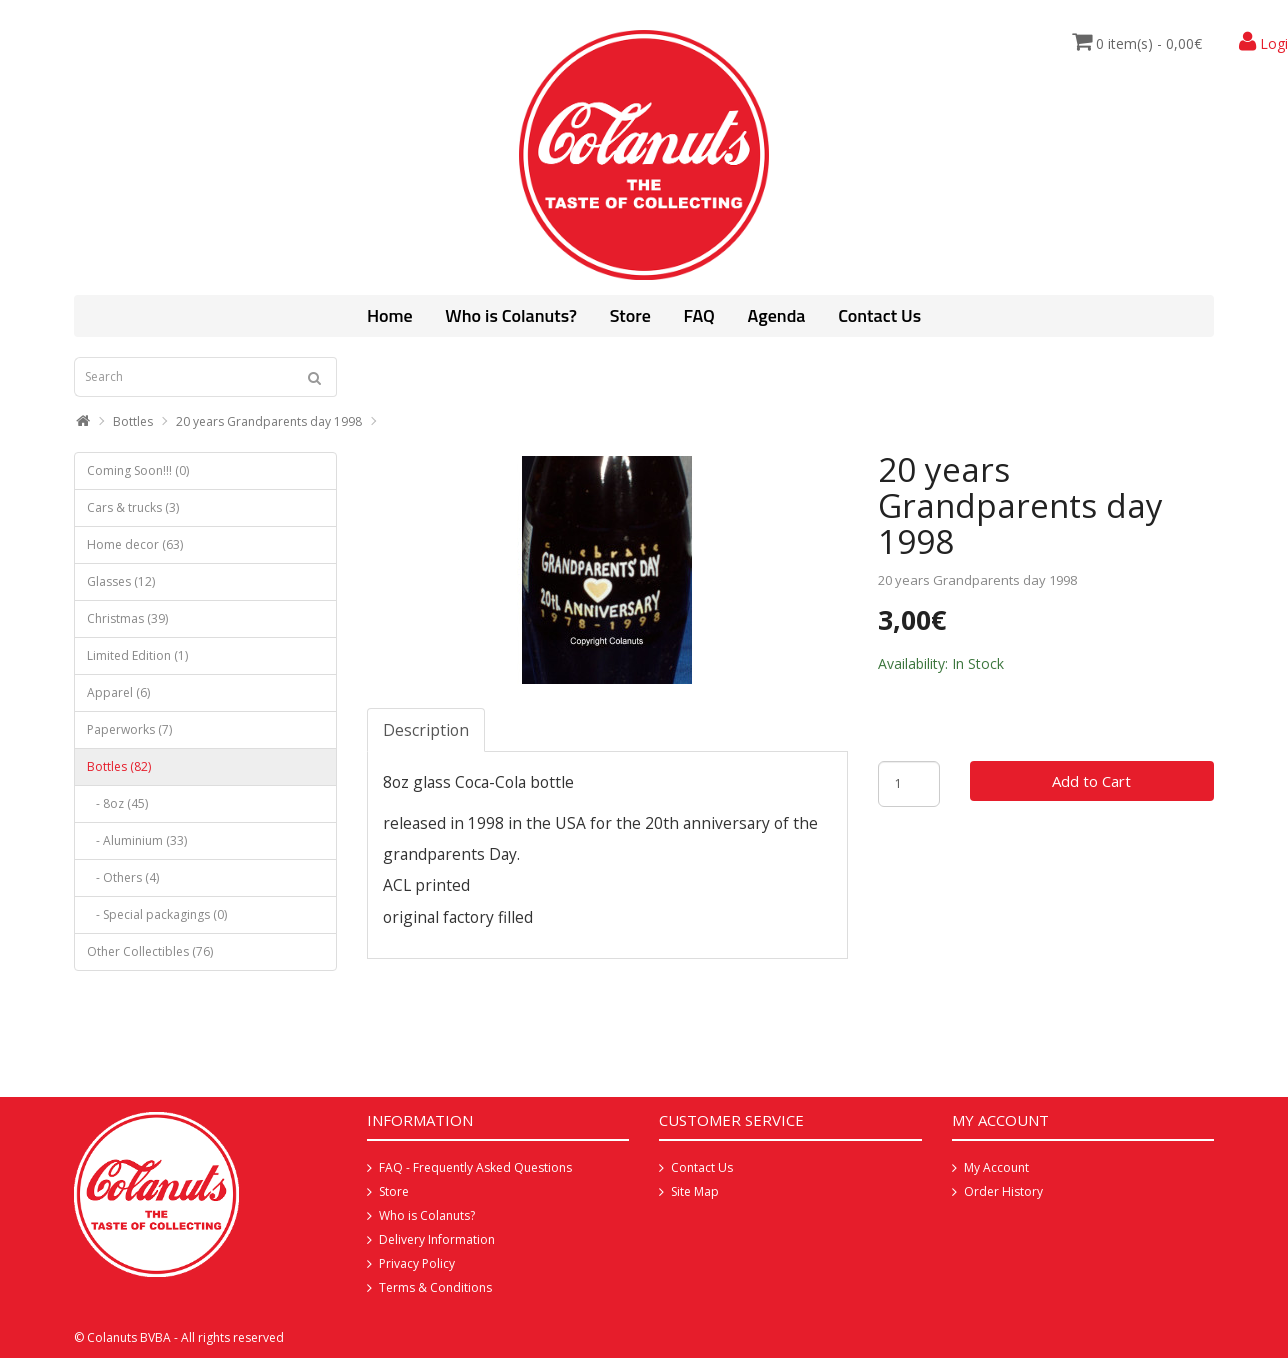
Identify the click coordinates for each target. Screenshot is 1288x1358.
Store (630, 315)
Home (390, 315)
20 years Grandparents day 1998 (269, 421)
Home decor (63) (135, 544)
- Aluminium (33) (137, 840)
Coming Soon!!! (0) (138, 470)
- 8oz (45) (117, 803)
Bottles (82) (119, 766)
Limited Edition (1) (137, 655)
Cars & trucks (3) (133, 507)
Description (426, 730)
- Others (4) (123, 877)
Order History (1003, 1191)
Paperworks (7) (129, 729)
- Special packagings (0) (157, 914)
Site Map (695, 1191)
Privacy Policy (417, 1263)
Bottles (133, 421)
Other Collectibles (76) (150, 951)
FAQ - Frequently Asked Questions (475, 1167)
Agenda (777, 315)
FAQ (698, 315)
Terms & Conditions (435, 1287)
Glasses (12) (121, 581)
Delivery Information (437, 1239)
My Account (996, 1167)
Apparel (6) (118, 692)
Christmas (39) (127, 618)
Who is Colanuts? (511, 315)
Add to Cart (1091, 781)
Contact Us (879, 315)
